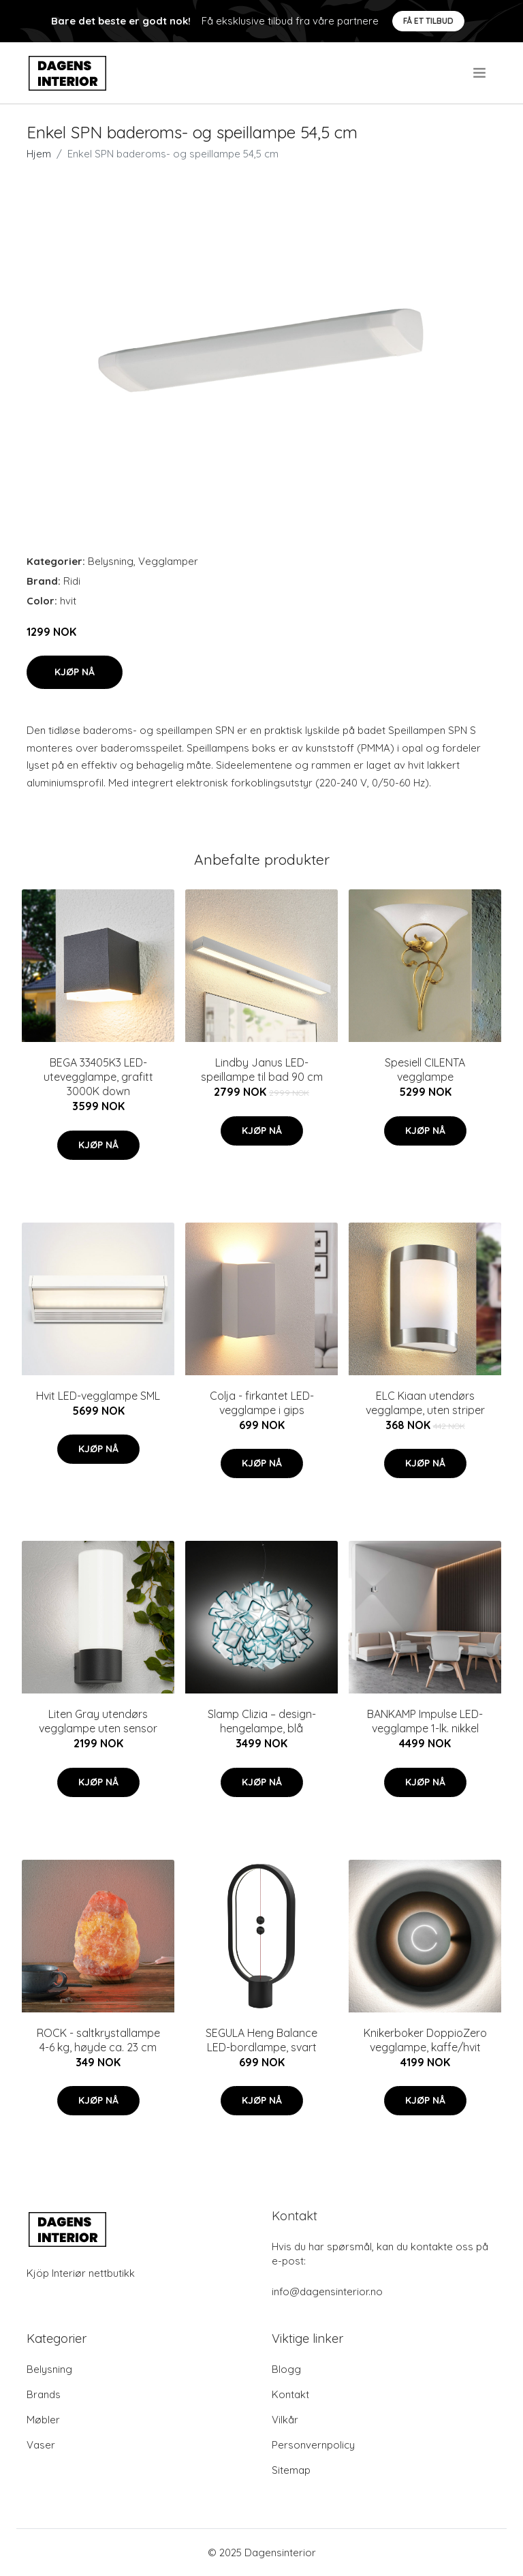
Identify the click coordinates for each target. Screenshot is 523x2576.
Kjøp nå (74, 672)
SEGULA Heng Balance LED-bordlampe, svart (261, 2040)
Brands (44, 2394)
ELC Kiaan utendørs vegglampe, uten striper (425, 1403)
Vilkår (285, 2419)
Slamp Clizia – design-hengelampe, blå (262, 1721)
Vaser (41, 2444)
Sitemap (291, 2470)
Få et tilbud (428, 21)
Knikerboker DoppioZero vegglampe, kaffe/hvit (425, 2040)
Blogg (286, 2369)
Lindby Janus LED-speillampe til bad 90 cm (262, 1070)
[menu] (480, 73)
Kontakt (290, 2394)
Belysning (110, 561)
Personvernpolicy (313, 2444)
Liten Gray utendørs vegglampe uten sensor (98, 1721)
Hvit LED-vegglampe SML (98, 1395)
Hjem (39, 153)
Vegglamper (168, 561)
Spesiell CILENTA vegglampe (425, 1070)
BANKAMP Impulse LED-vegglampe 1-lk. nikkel (425, 1721)
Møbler (43, 2419)
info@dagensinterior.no (327, 2291)
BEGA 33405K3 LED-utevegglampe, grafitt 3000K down (98, 1077)
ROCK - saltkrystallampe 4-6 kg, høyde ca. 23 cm (98, 2040)
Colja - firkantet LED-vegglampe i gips (262, 1403)
